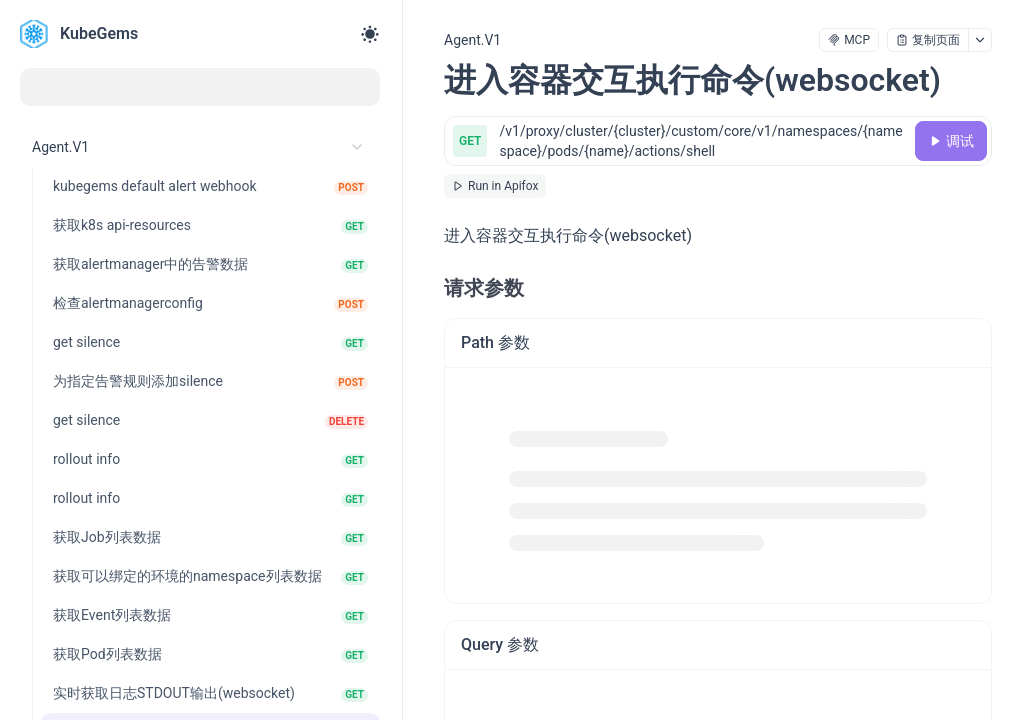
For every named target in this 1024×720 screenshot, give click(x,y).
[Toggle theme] (370, 34)
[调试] (951, 141)
